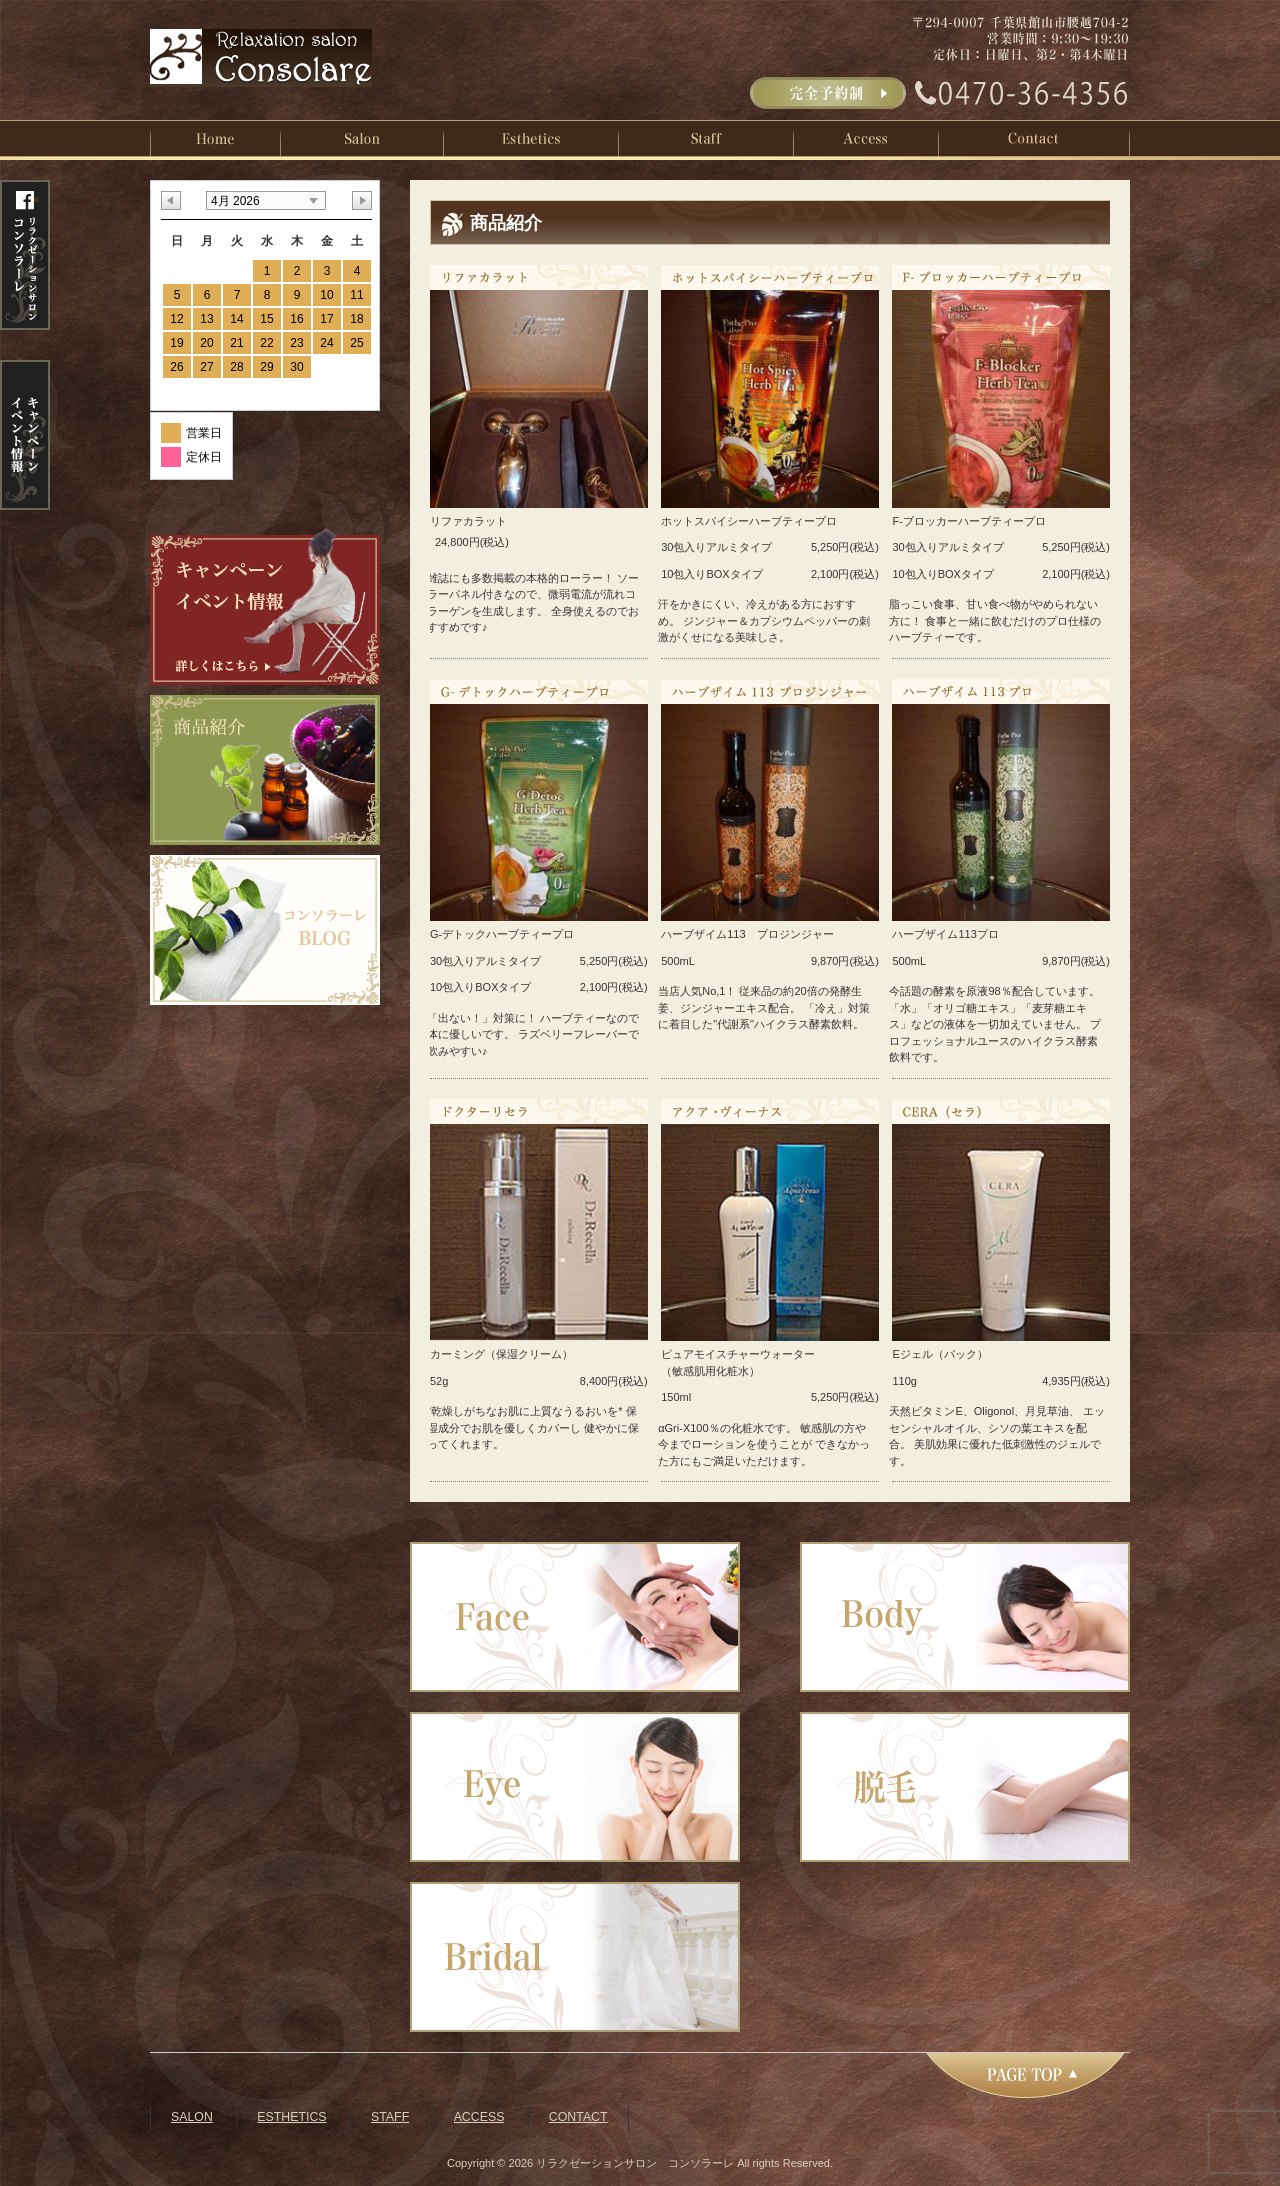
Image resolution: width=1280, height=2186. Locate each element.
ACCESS (479, 2117)
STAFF (390, 2117)
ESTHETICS (291, 2117)
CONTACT (578, 2117)
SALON (192, 2117)
